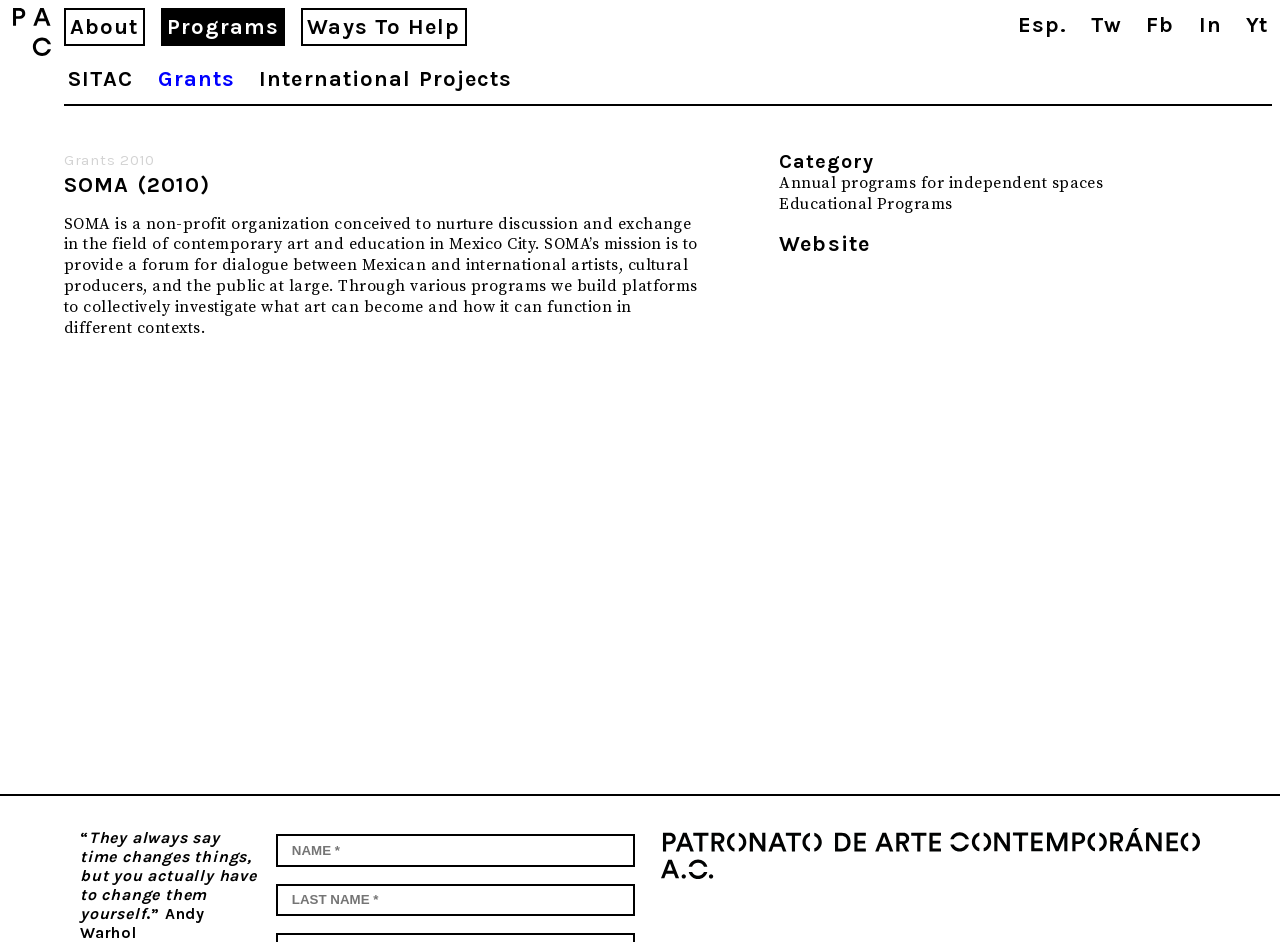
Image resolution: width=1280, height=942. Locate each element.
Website (824, 244)
